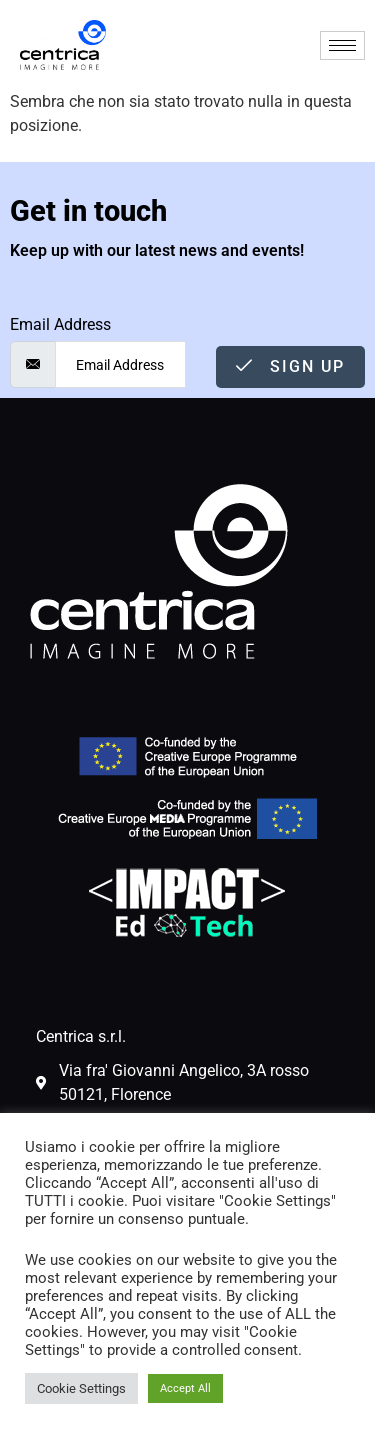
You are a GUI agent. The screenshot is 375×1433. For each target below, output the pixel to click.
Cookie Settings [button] (81, 1388)
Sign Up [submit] (290, 366)
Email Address (60, 325)
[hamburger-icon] (342, 45)
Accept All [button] (185, 1388)
